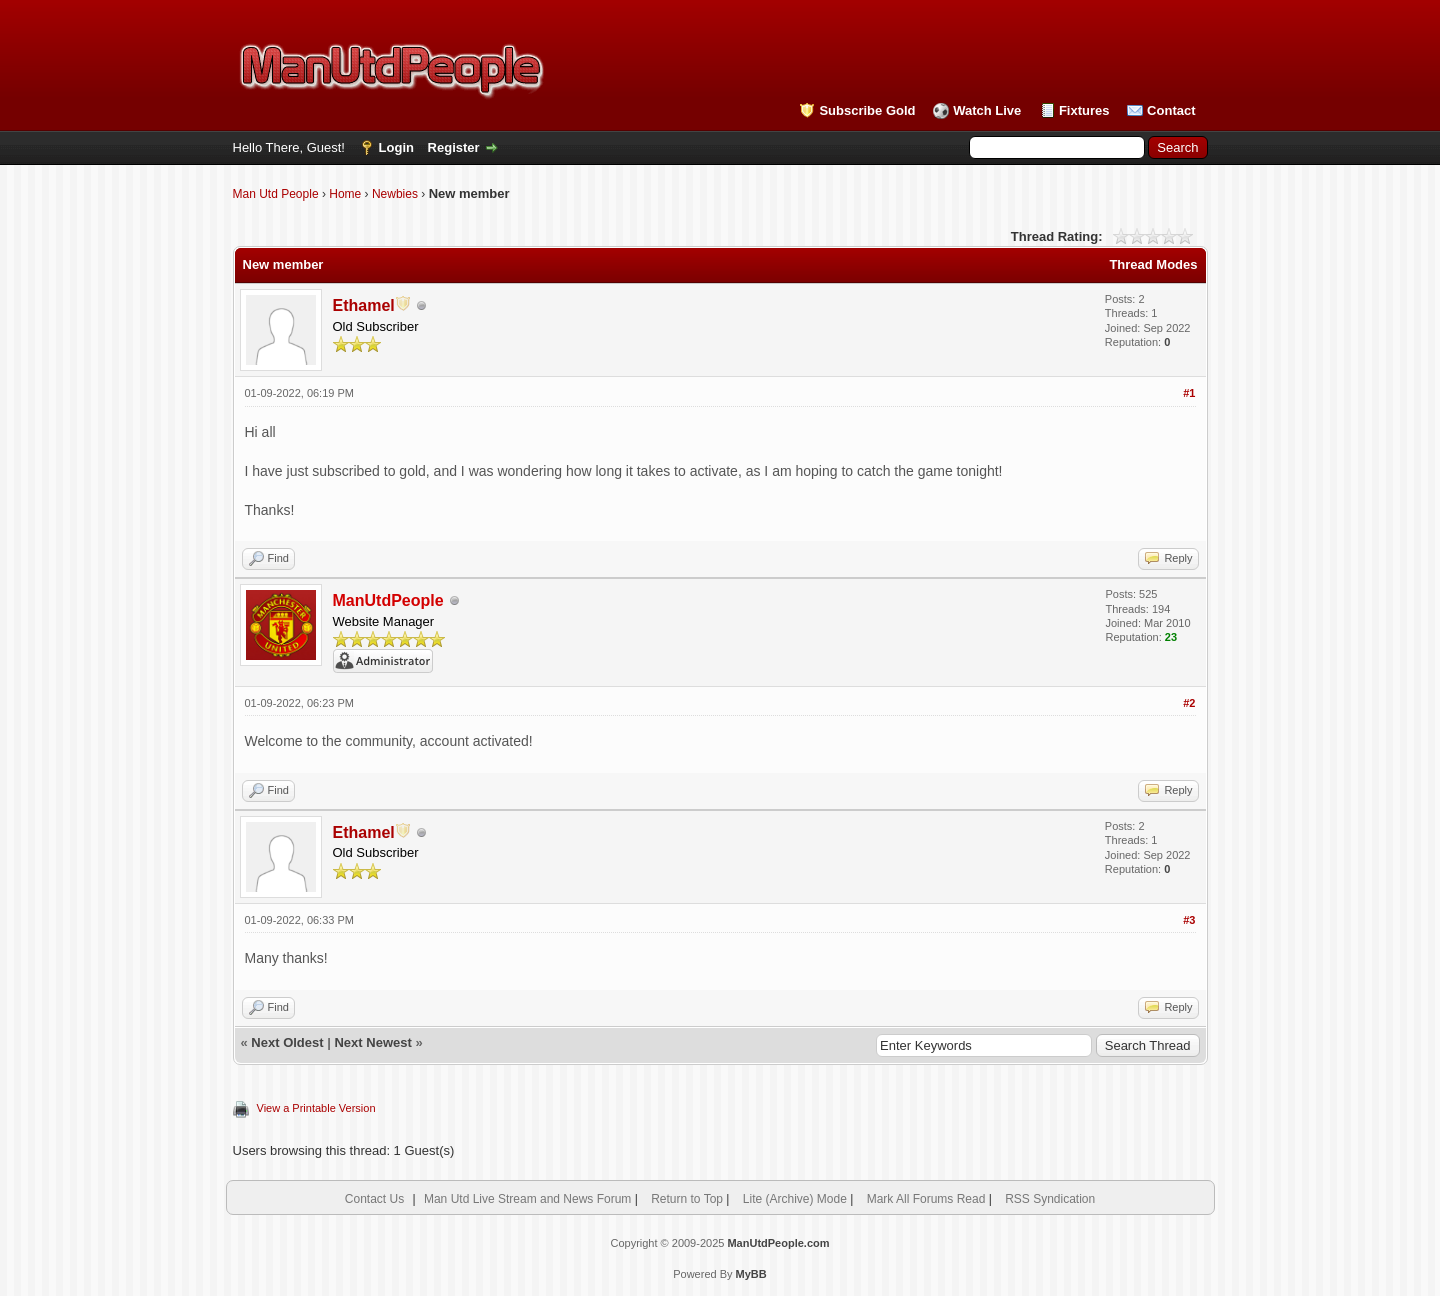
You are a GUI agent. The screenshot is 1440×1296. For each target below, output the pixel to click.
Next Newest (372, 1042)
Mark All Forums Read (926, 1199)
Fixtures (1084, 110)
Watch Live (987, 110)
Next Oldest (287, 1042)
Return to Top (687, 1199)
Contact (1171, 110)
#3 (1189, 920)
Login (396, 147)
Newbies (395, 194)
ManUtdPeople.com (778, 1243)
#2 (1189, 703)
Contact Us (374, 1199)
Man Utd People (276, 194)
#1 (1189, 393)
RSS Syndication (1050, 1199)
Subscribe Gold (867, 110)
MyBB (751, 1274)
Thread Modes (1153, 264)
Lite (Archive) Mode (795, 1199)
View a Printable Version (316, 1108)
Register (454, 147)
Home (345, 194)
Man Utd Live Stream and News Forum (527, 1199)
